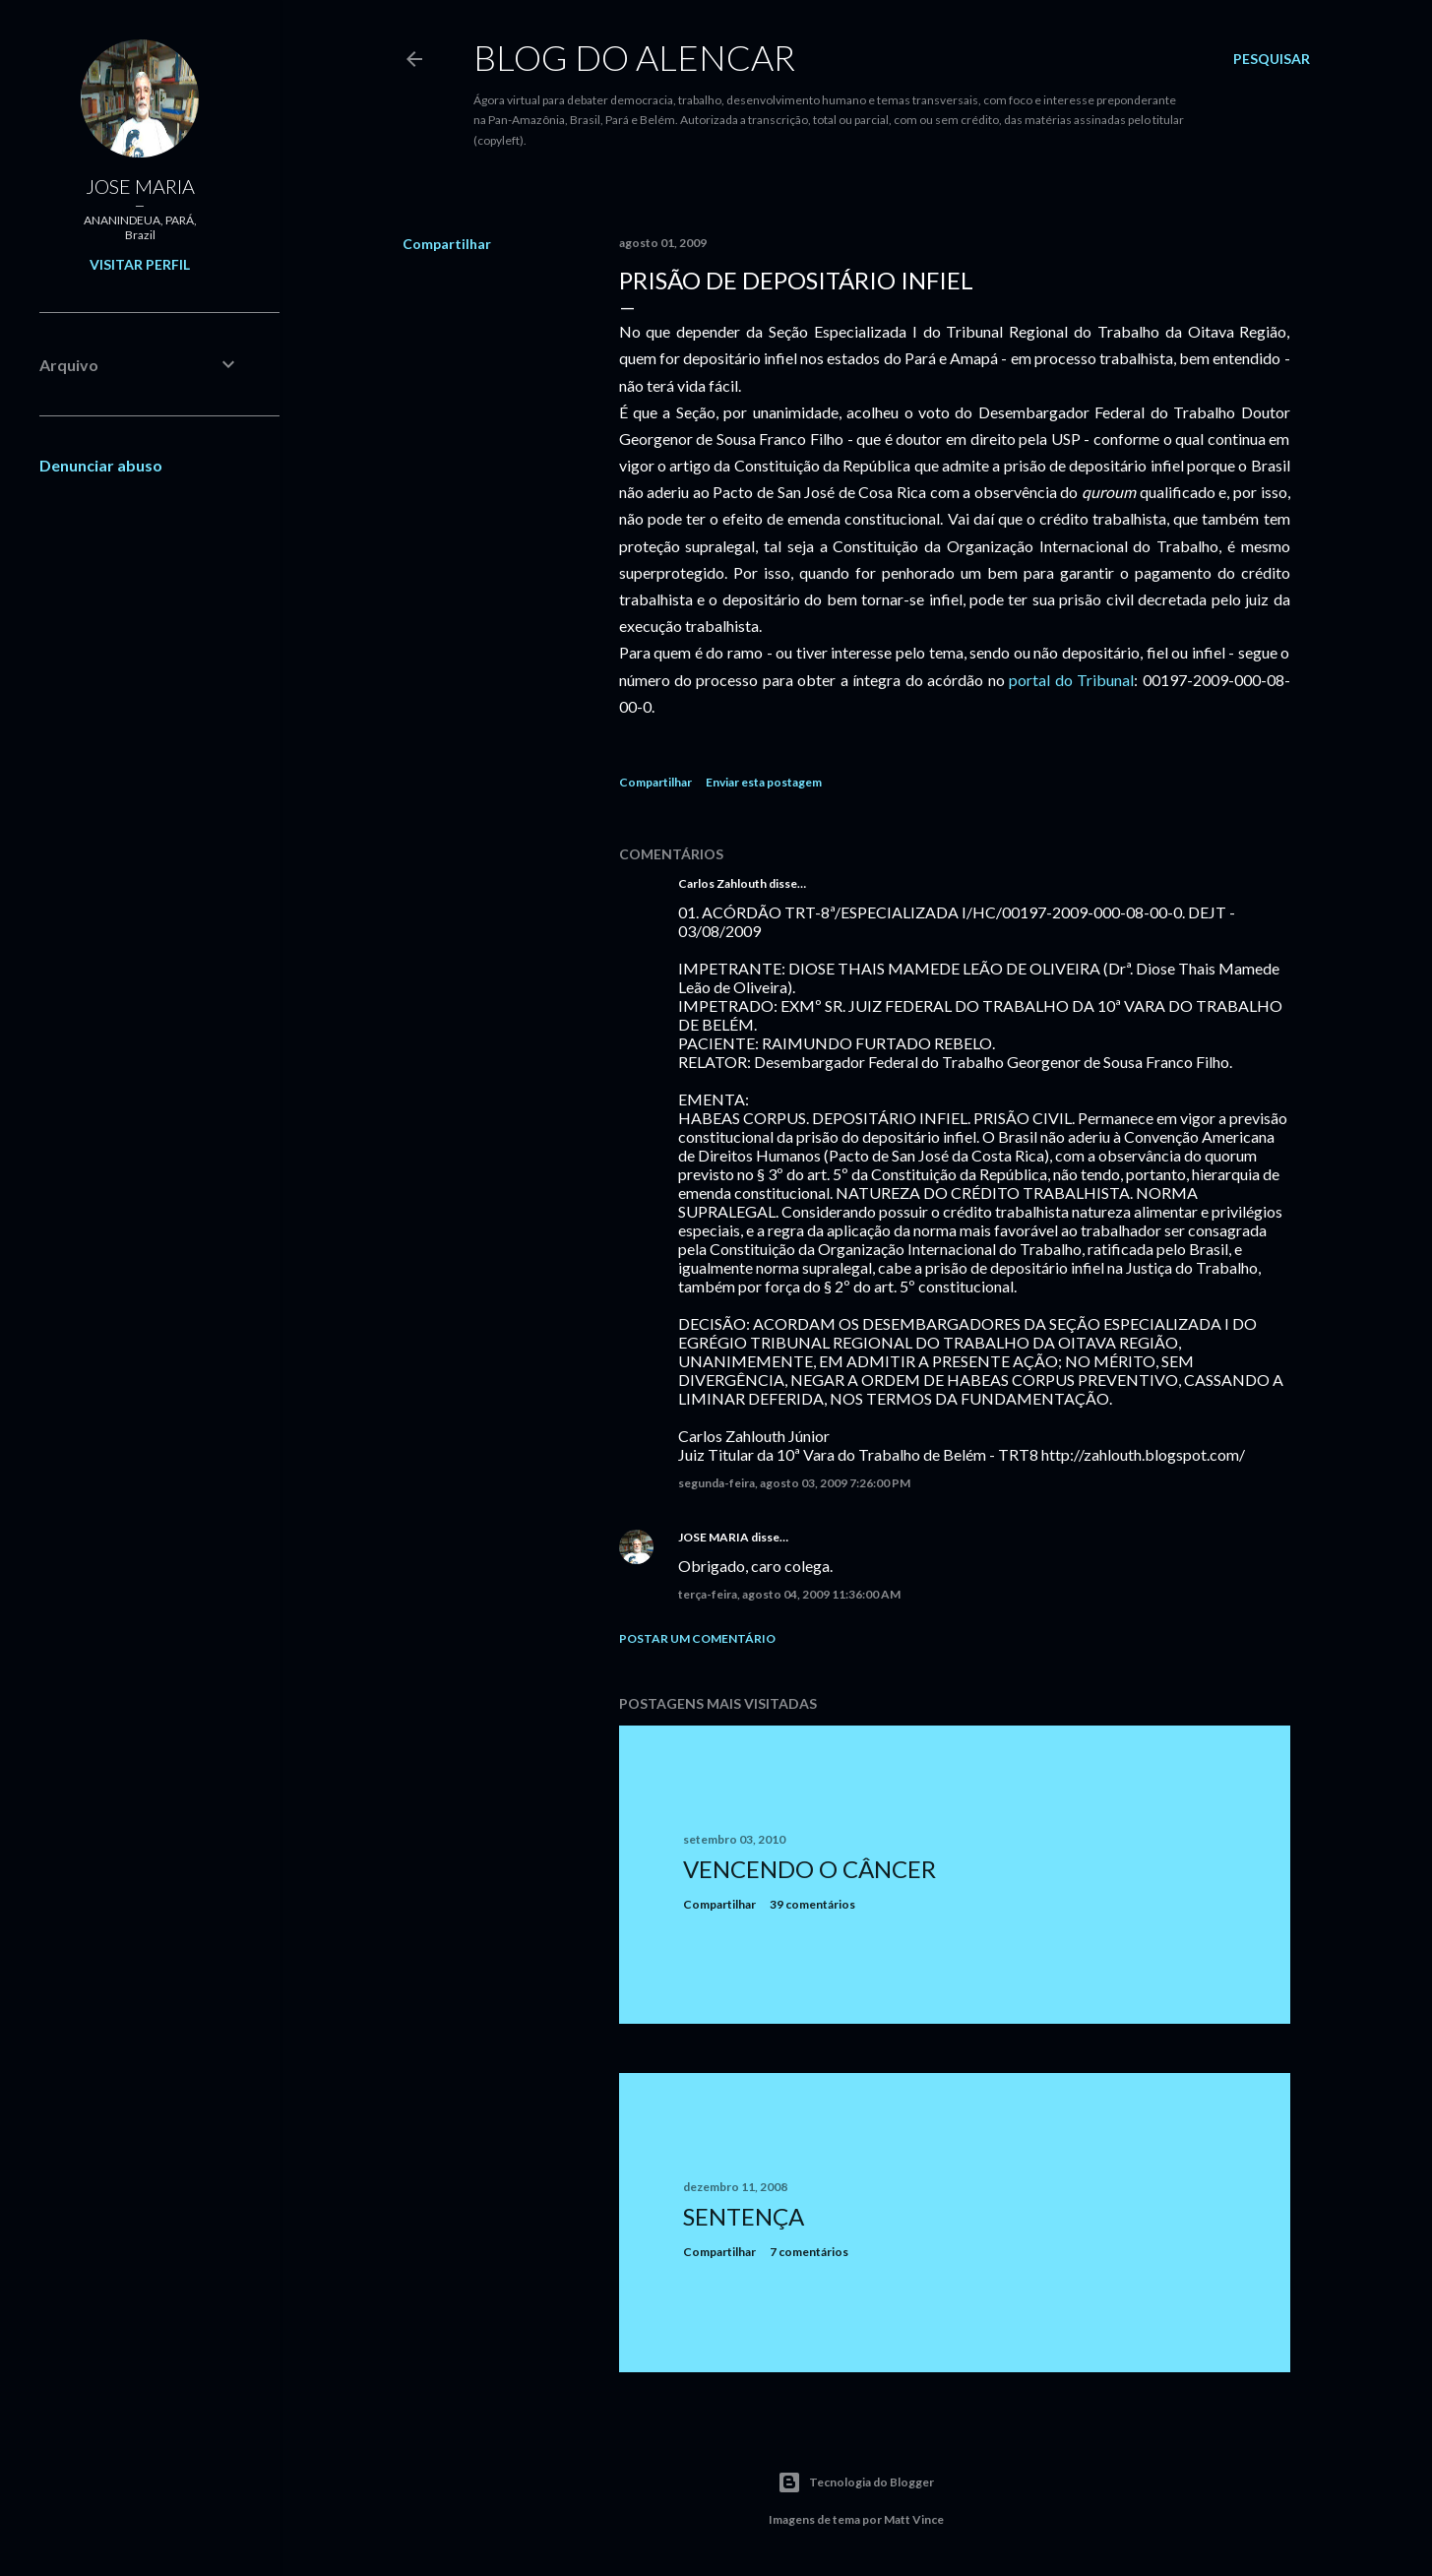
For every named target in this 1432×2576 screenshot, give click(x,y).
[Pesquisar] (1271, 59)
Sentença (743, 2216)
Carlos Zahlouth (722, 883)
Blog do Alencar (634, 57)
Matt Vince (914, 2519)
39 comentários (812, 1904)
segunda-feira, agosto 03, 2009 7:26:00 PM (794, 1483)
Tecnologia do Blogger (856, 2482)
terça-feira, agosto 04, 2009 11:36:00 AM (789, 1594)
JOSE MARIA (713, 1537)
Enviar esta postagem (764, 782)
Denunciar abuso (100, 465)
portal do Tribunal (1071, 679)
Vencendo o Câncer (809, 1868)
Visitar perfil (140, 264)
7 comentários (809, 2251)
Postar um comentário (697, 1638)
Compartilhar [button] (447, 243)
